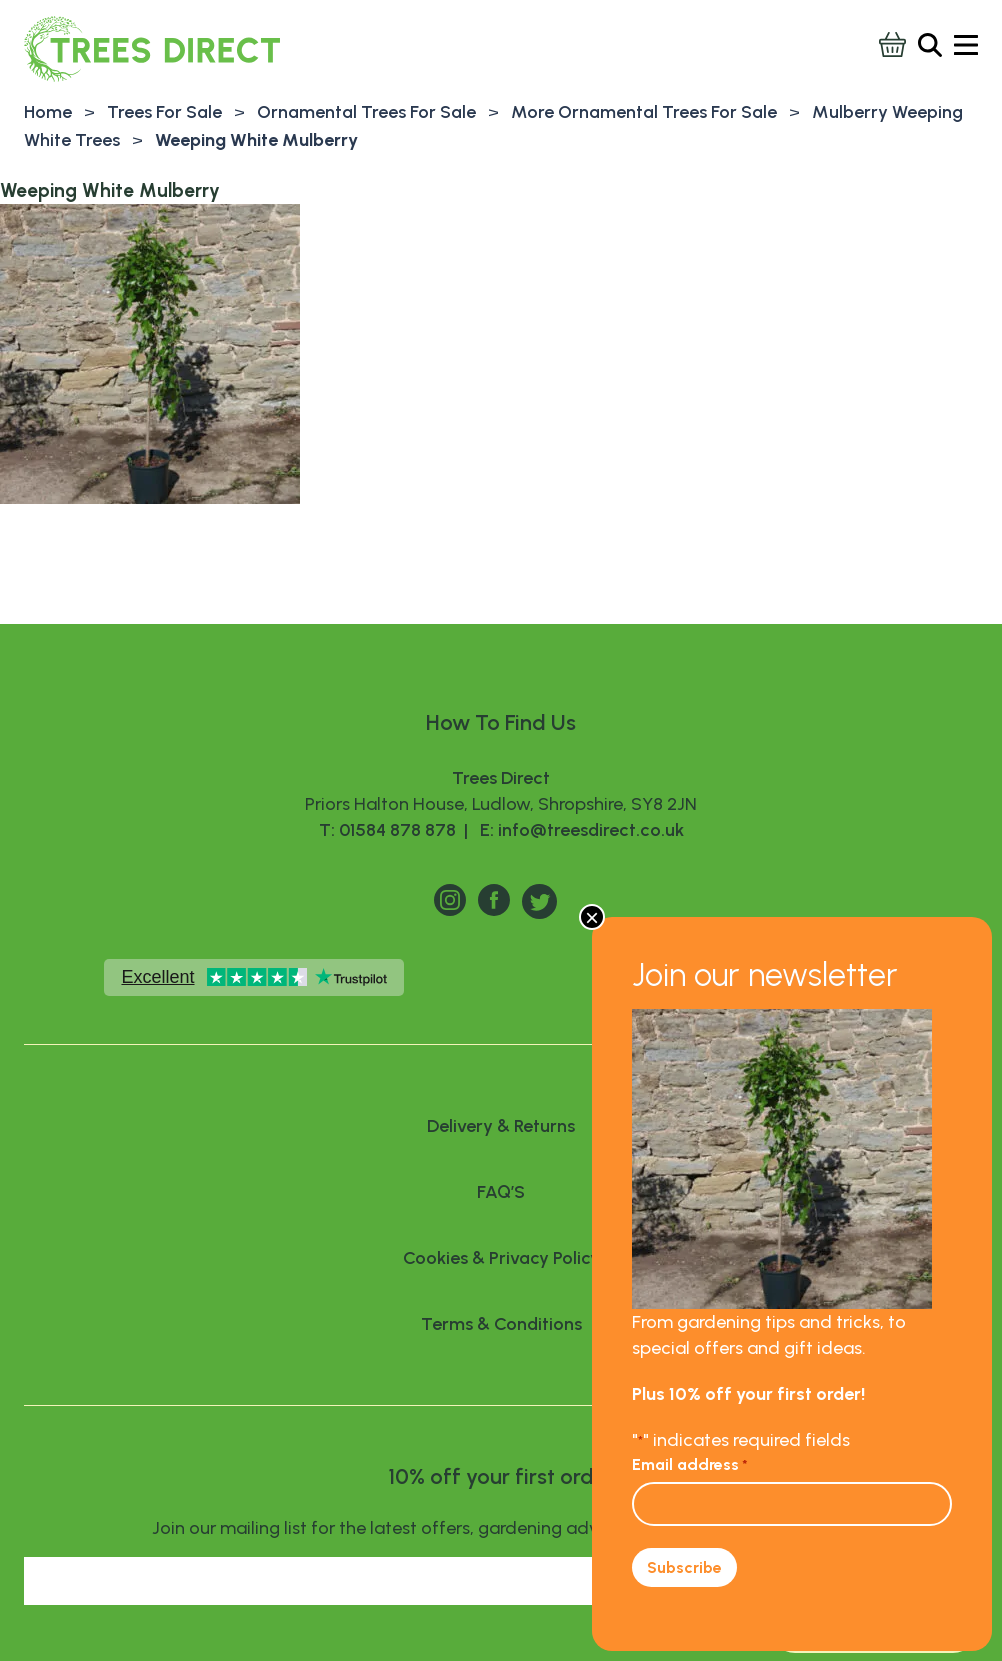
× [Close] (592, 917)
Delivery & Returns (501, 1126)
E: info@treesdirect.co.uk (578, 830)
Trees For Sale (164, 112)
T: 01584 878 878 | (395, 830)
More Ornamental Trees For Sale (644, 112)
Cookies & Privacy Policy (501, 1258)
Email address (690, 1464)
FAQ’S (501, 1192)
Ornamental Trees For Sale (366, 112)
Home (48, 112)
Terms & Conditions (501, 1324)
